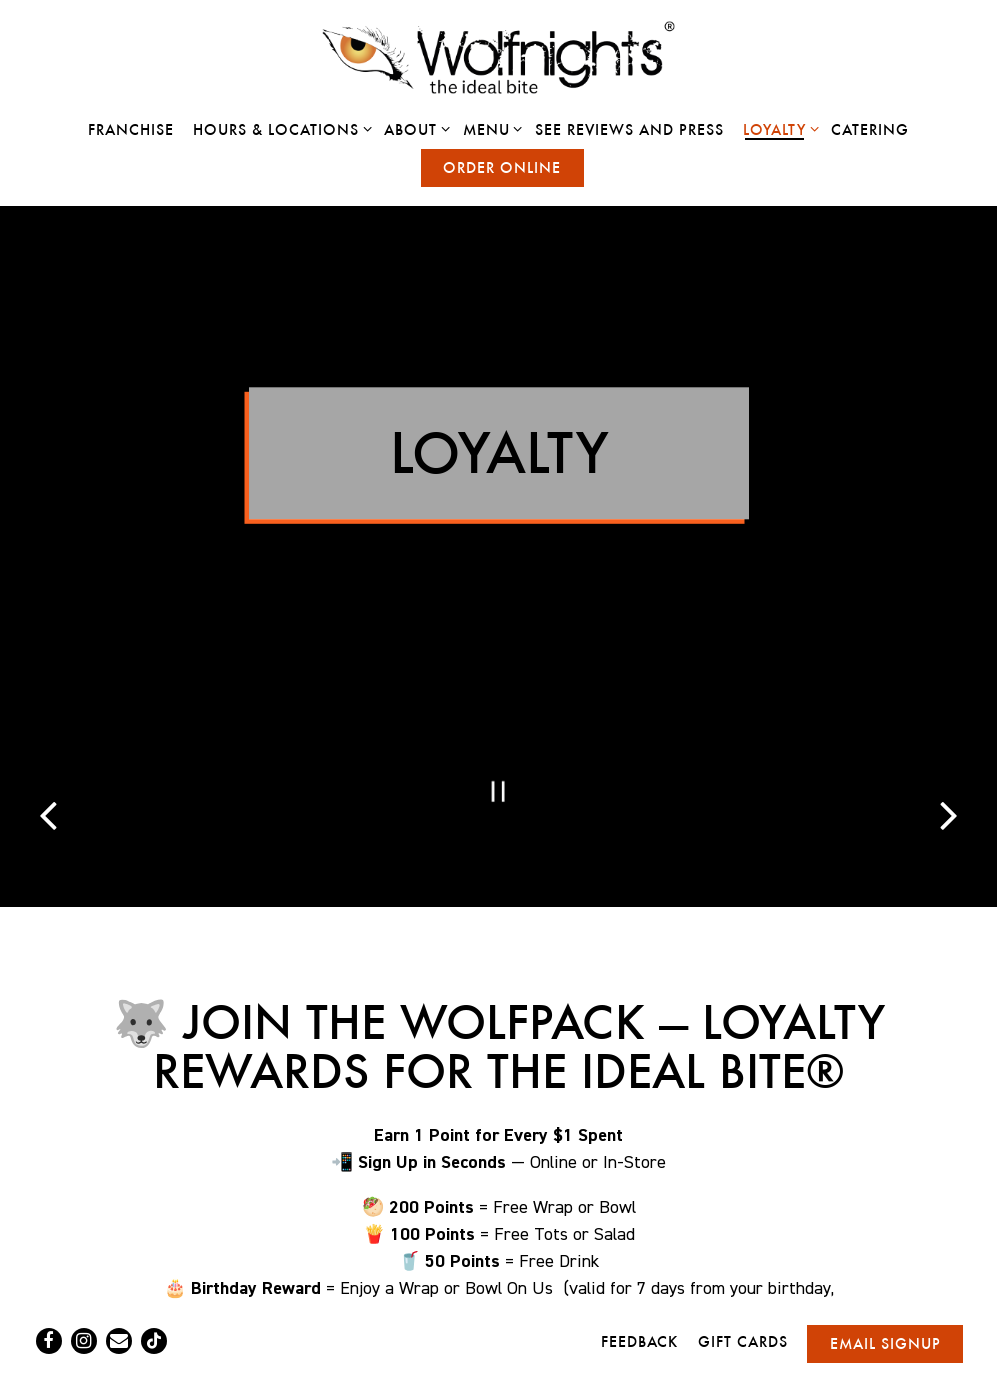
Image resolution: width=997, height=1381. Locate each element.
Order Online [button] (502, 167)
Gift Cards (743, 1290)
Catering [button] (870, 129)
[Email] (119, 1290)
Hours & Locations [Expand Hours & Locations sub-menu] (279, 128)
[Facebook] (49, 1290)
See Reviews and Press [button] (629, 129)
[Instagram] (84, 1290)
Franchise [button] (131, 129)
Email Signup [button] (885, 1292)
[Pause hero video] (498, 743)
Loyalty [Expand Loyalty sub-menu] (777, 128)
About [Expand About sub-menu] (413, 128)
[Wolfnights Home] (499, 57)
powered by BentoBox (498, 1354)
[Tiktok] (154, 1290)
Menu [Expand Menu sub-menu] (489, 128)
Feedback (639, 1290)
